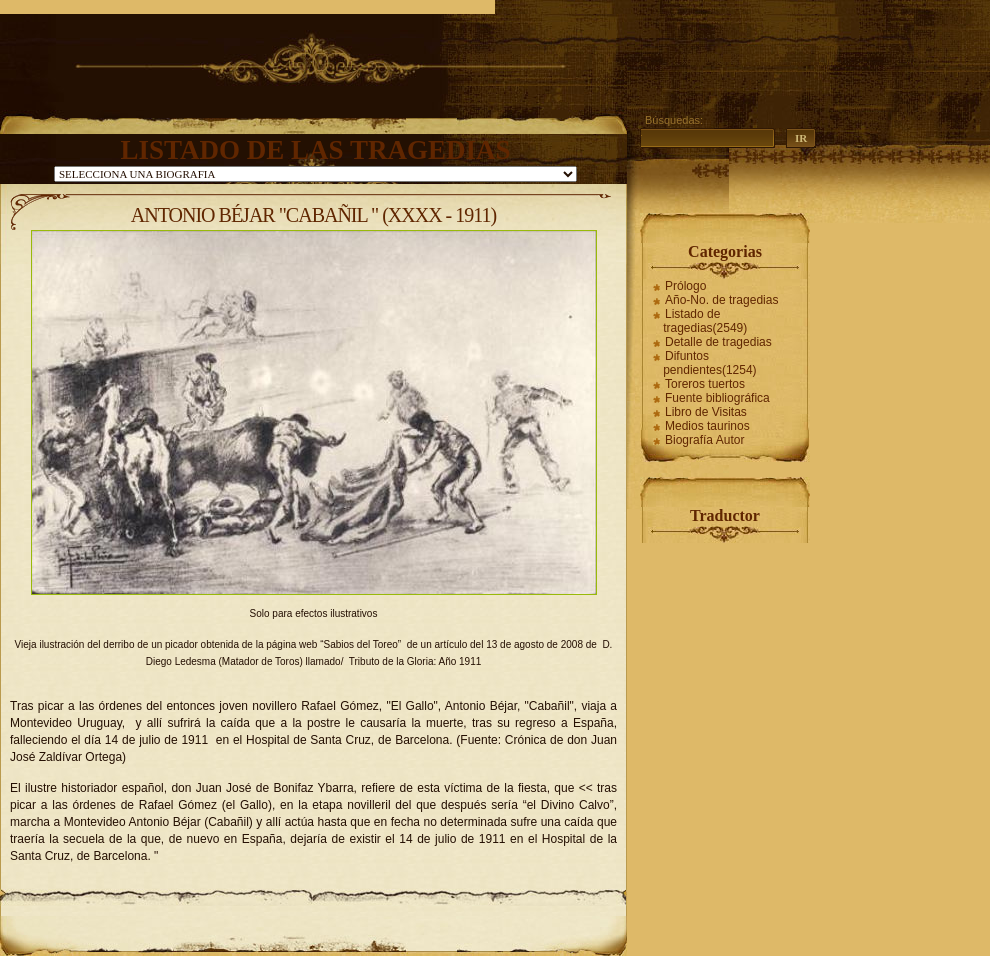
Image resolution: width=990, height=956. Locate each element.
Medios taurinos (707, 426)
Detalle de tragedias (718, 342)
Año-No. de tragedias (721, 300)
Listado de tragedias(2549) (705, 321)
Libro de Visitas (706, 412)
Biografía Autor (704, 440)
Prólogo (685, 286)
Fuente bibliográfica (717, 398)
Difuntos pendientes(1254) (709, 363)
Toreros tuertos (705, 384)
